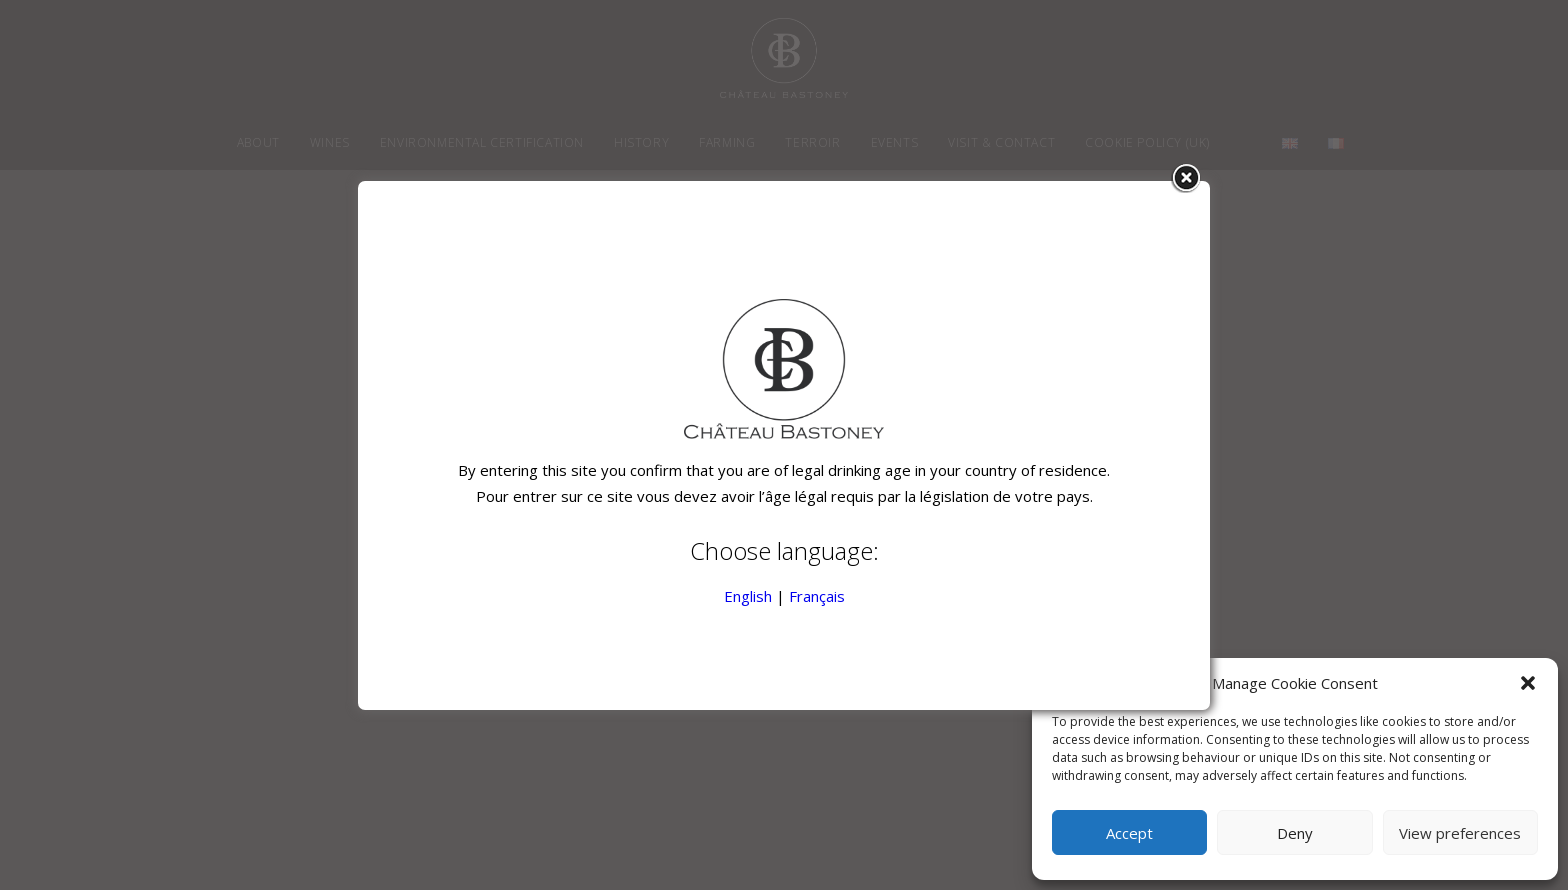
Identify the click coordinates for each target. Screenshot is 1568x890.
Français (817, 596)
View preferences (1460, 833)
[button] (1528, 683)
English (748, 596)
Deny (1295, 833)
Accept (1129, 833)
